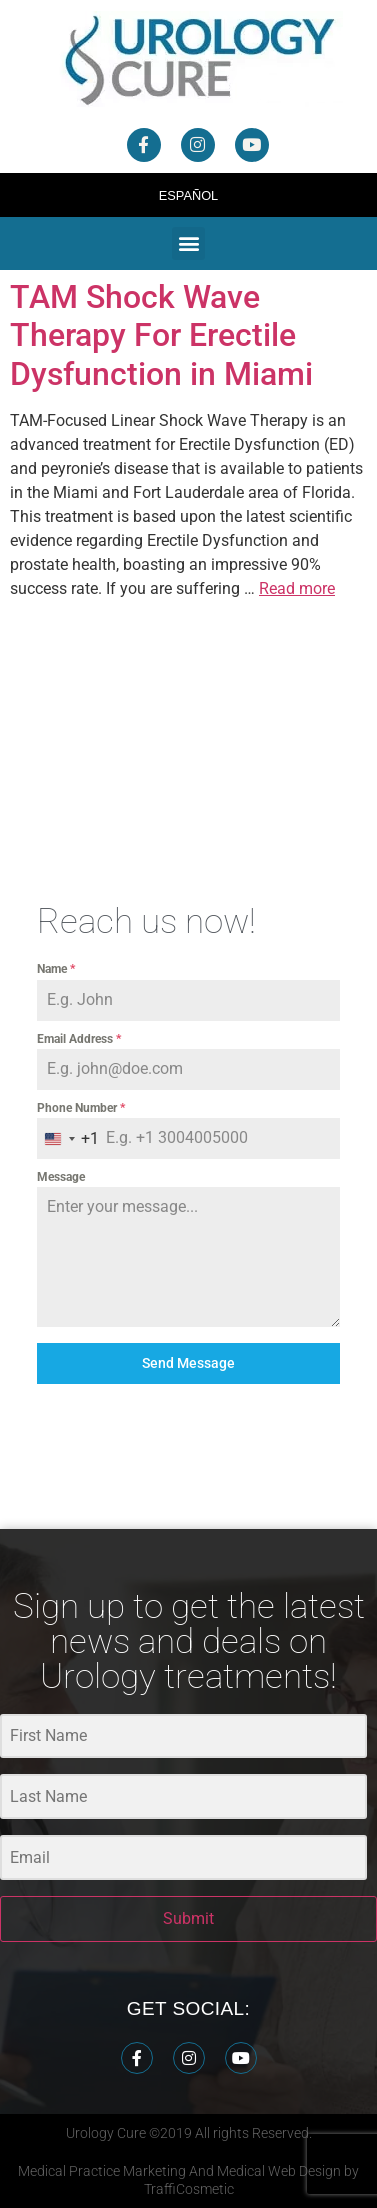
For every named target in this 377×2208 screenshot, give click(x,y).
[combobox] (68, 1138)
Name (56, 969)
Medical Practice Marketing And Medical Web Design (181, 2171)
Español (189, 195)
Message (61, 1177)
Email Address (79, 1039)
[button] (188, 243)
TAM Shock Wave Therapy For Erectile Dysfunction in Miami (161, 335)
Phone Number (81, 1108)
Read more (297, 588)
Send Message (188, 1363)
